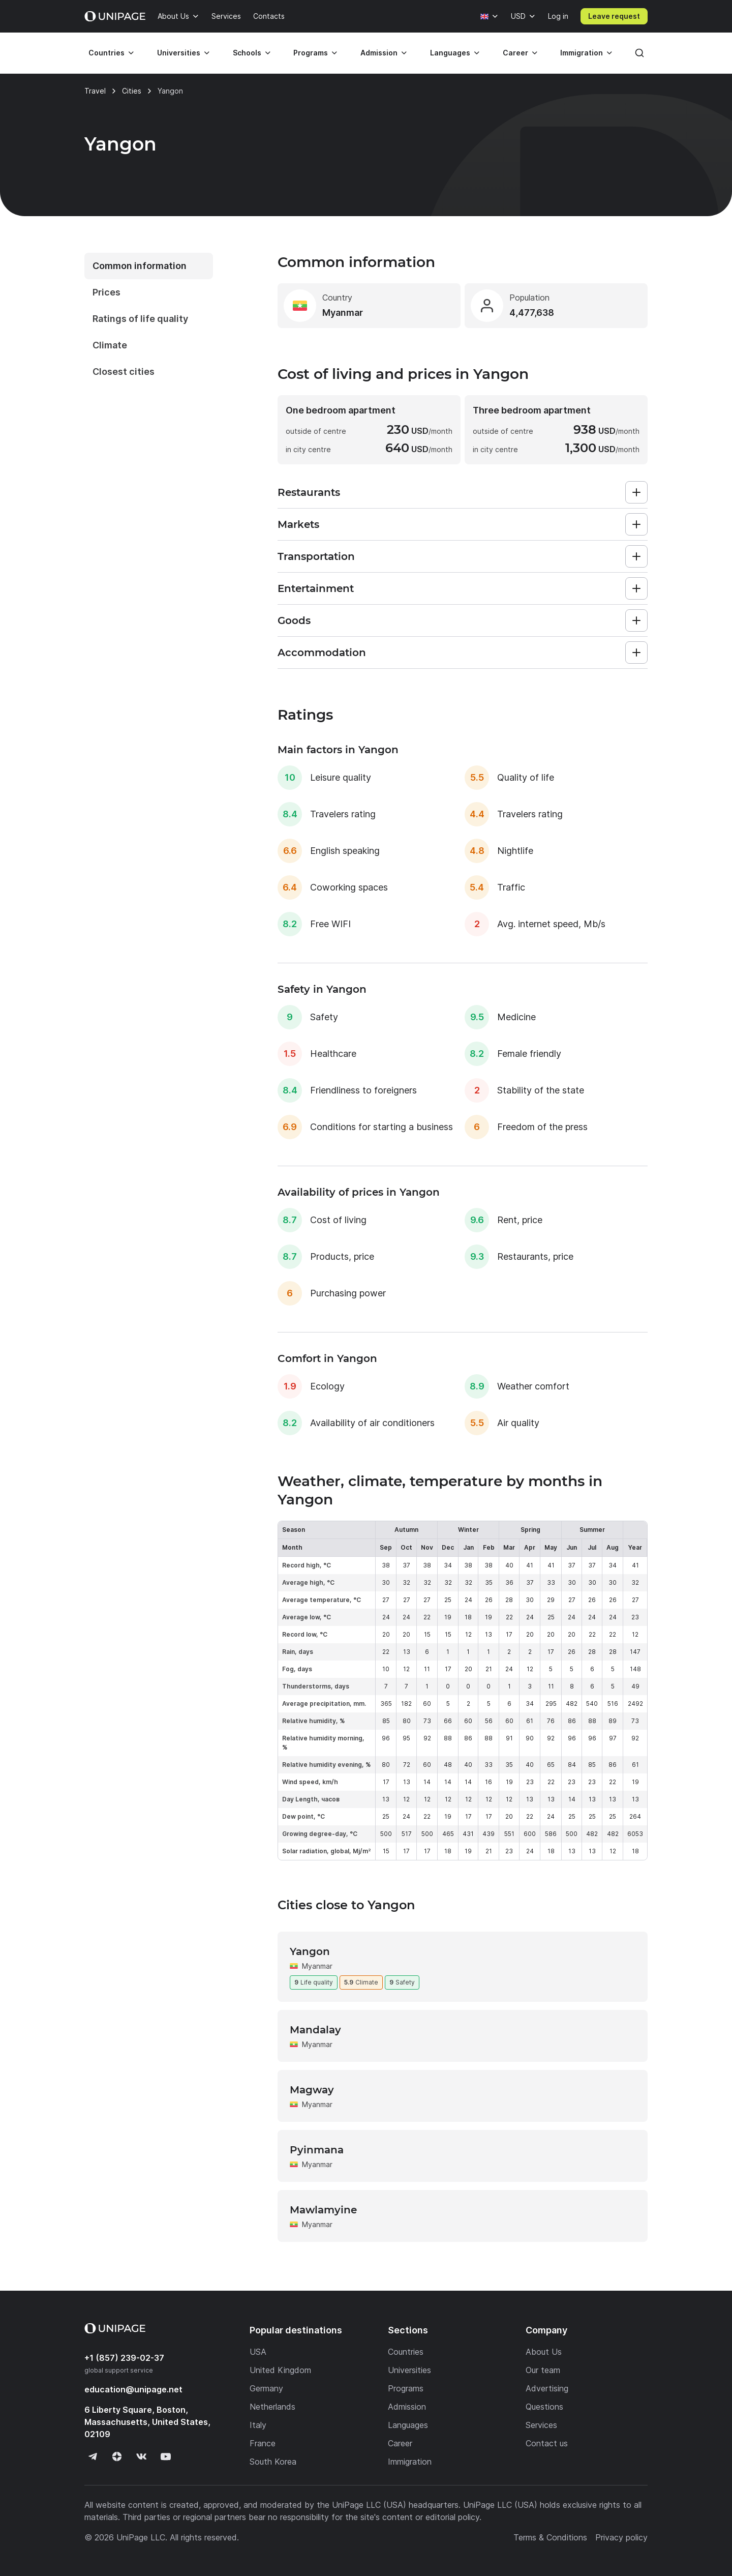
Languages (450, 52)
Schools (247, 52)
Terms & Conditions (550, 2537)
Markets (298, 524)
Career (515, 52)
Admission (379, 52)
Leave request (614, 16)
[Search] (639, 53)
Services (226, 16)
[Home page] (114, 16)
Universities (178, 52)
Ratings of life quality (140, 318)
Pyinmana (317, 2150)
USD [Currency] (518, 16)
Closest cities (124, 371)
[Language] (489, 16)
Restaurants (309, 492)
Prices (106, 292)
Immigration (581, 52)
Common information (140, 265)
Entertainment (316, 588)
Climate (110, 345)
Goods (294, 620)
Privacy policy (621, 2537)
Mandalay (315, 2030)
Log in (558, 16)
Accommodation (322, 652)
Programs (310, 52)
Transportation (316, 556)
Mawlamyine (323, 2210)
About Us (173, 16)
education (133, 2389)
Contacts (269, 16)
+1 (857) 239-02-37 (124, 2358)
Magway (312, 2090)
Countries (106, 52)
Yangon (310, 1951)
